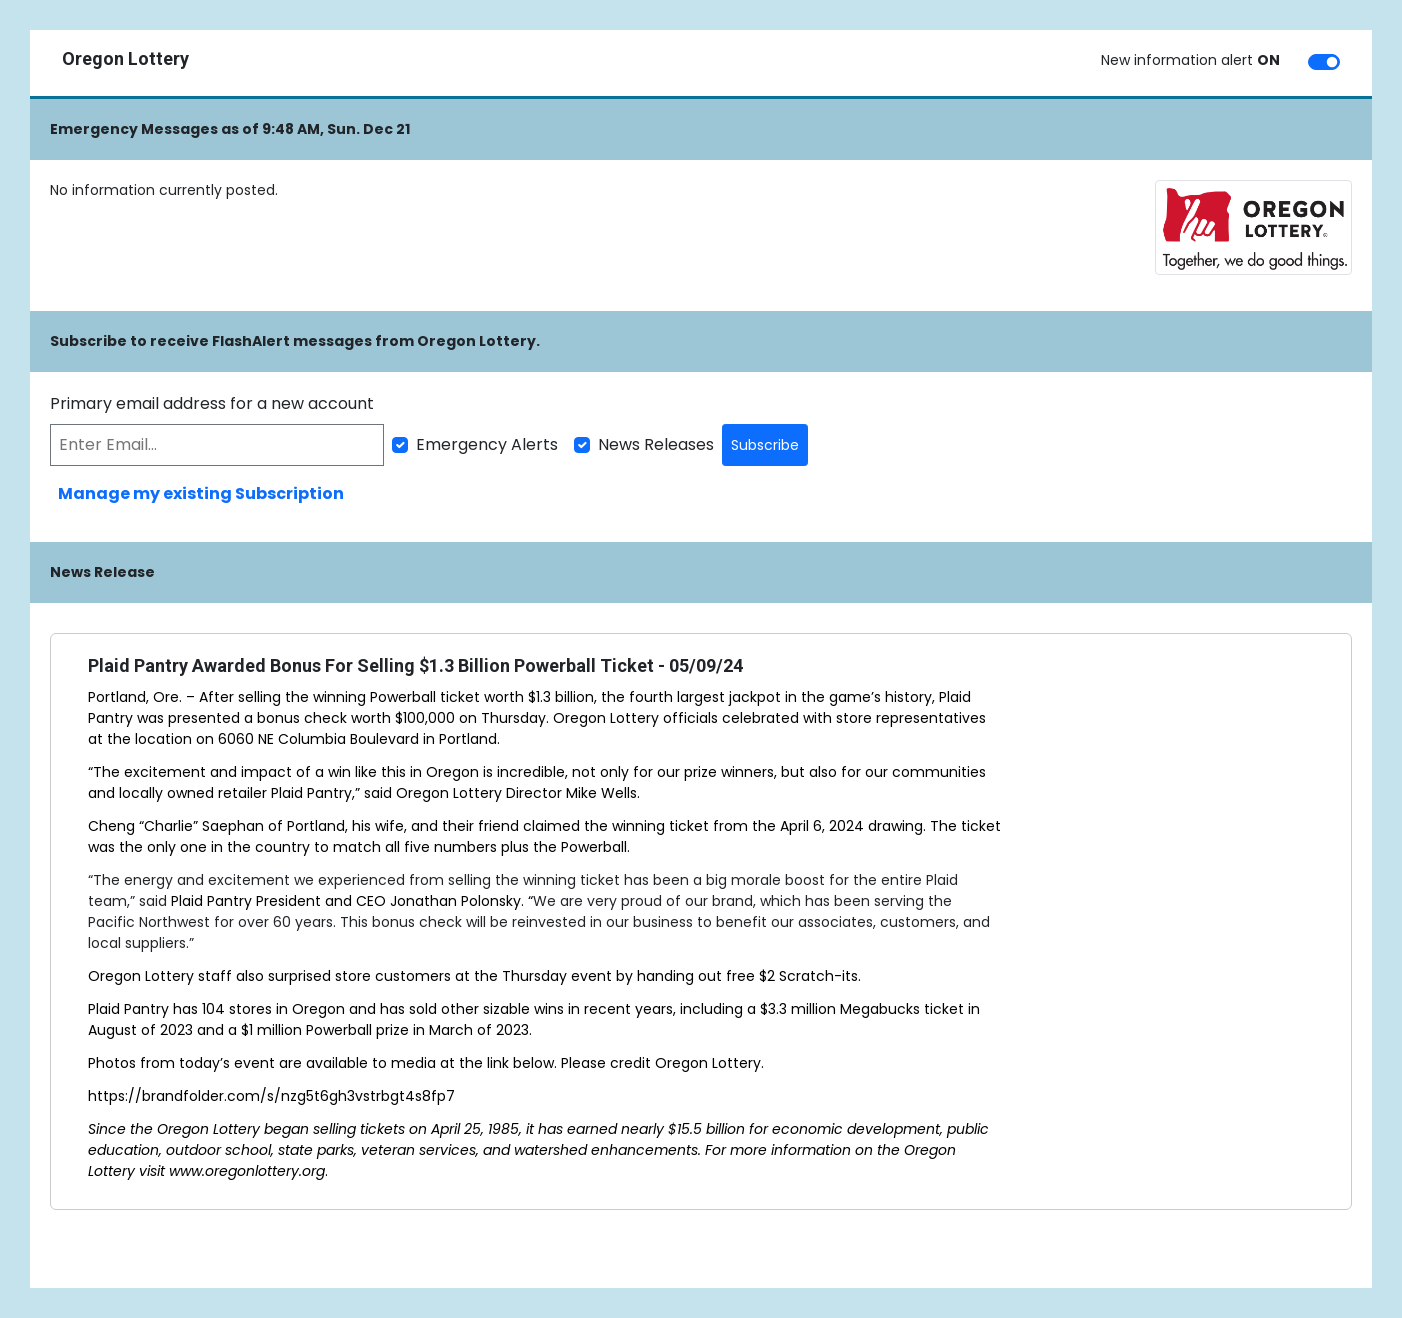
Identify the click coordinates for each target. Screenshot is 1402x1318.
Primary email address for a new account (212, 403)
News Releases (656, 444)
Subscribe (765, 445)
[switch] (1324, 62)
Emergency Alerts (487, 444)
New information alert (1190, 60)
